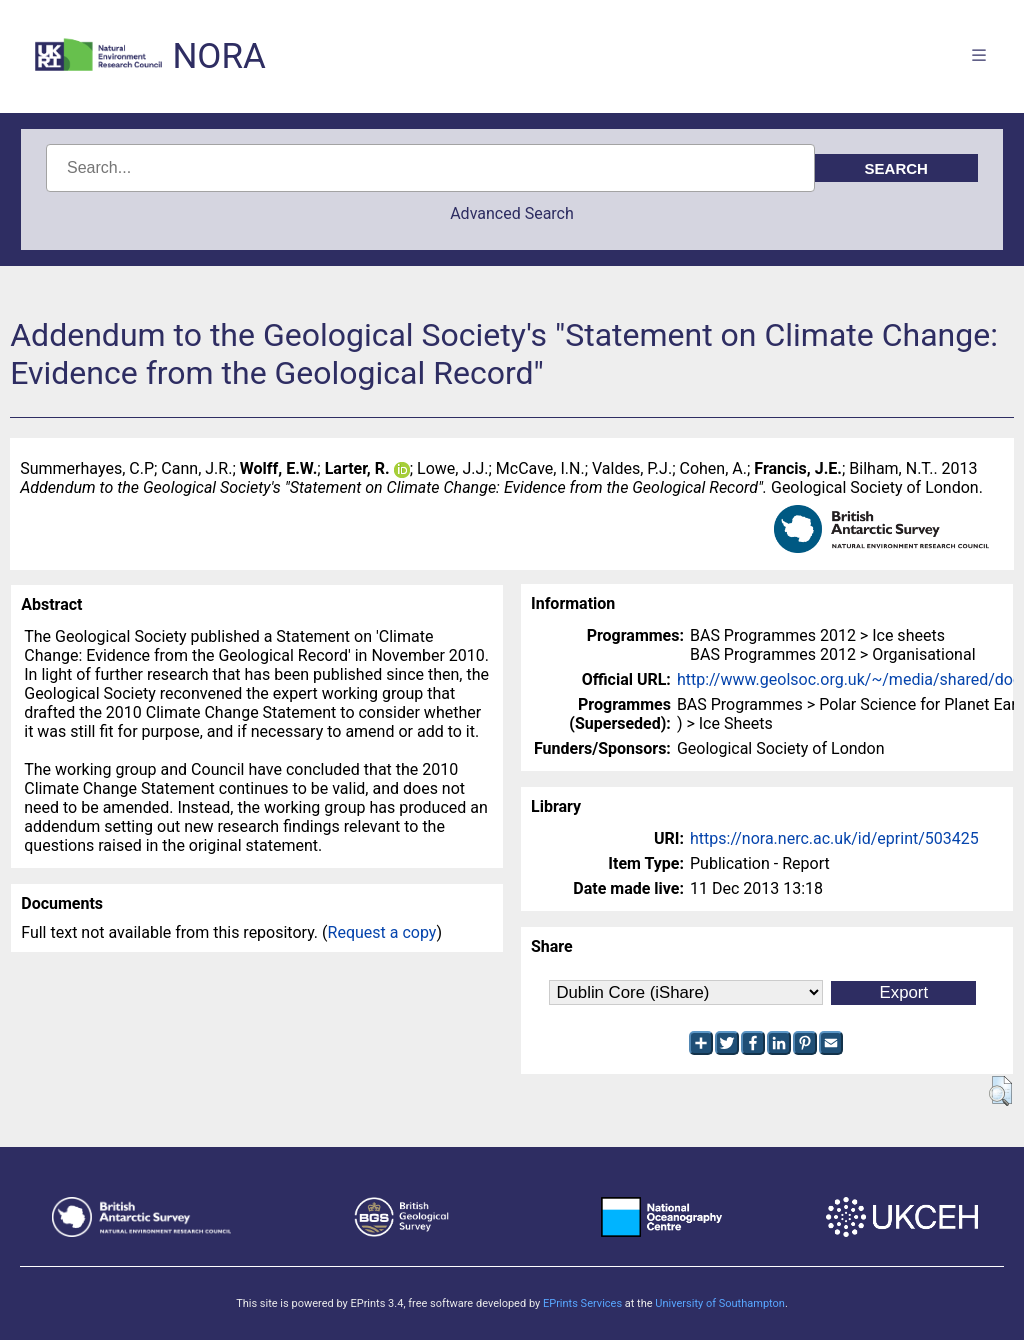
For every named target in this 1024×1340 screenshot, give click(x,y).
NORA (218, 56)
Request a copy (382, 932)
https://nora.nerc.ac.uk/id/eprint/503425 (834, 838)
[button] (1000, 1091)
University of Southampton (720, 1303)
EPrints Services (582, 1303)
